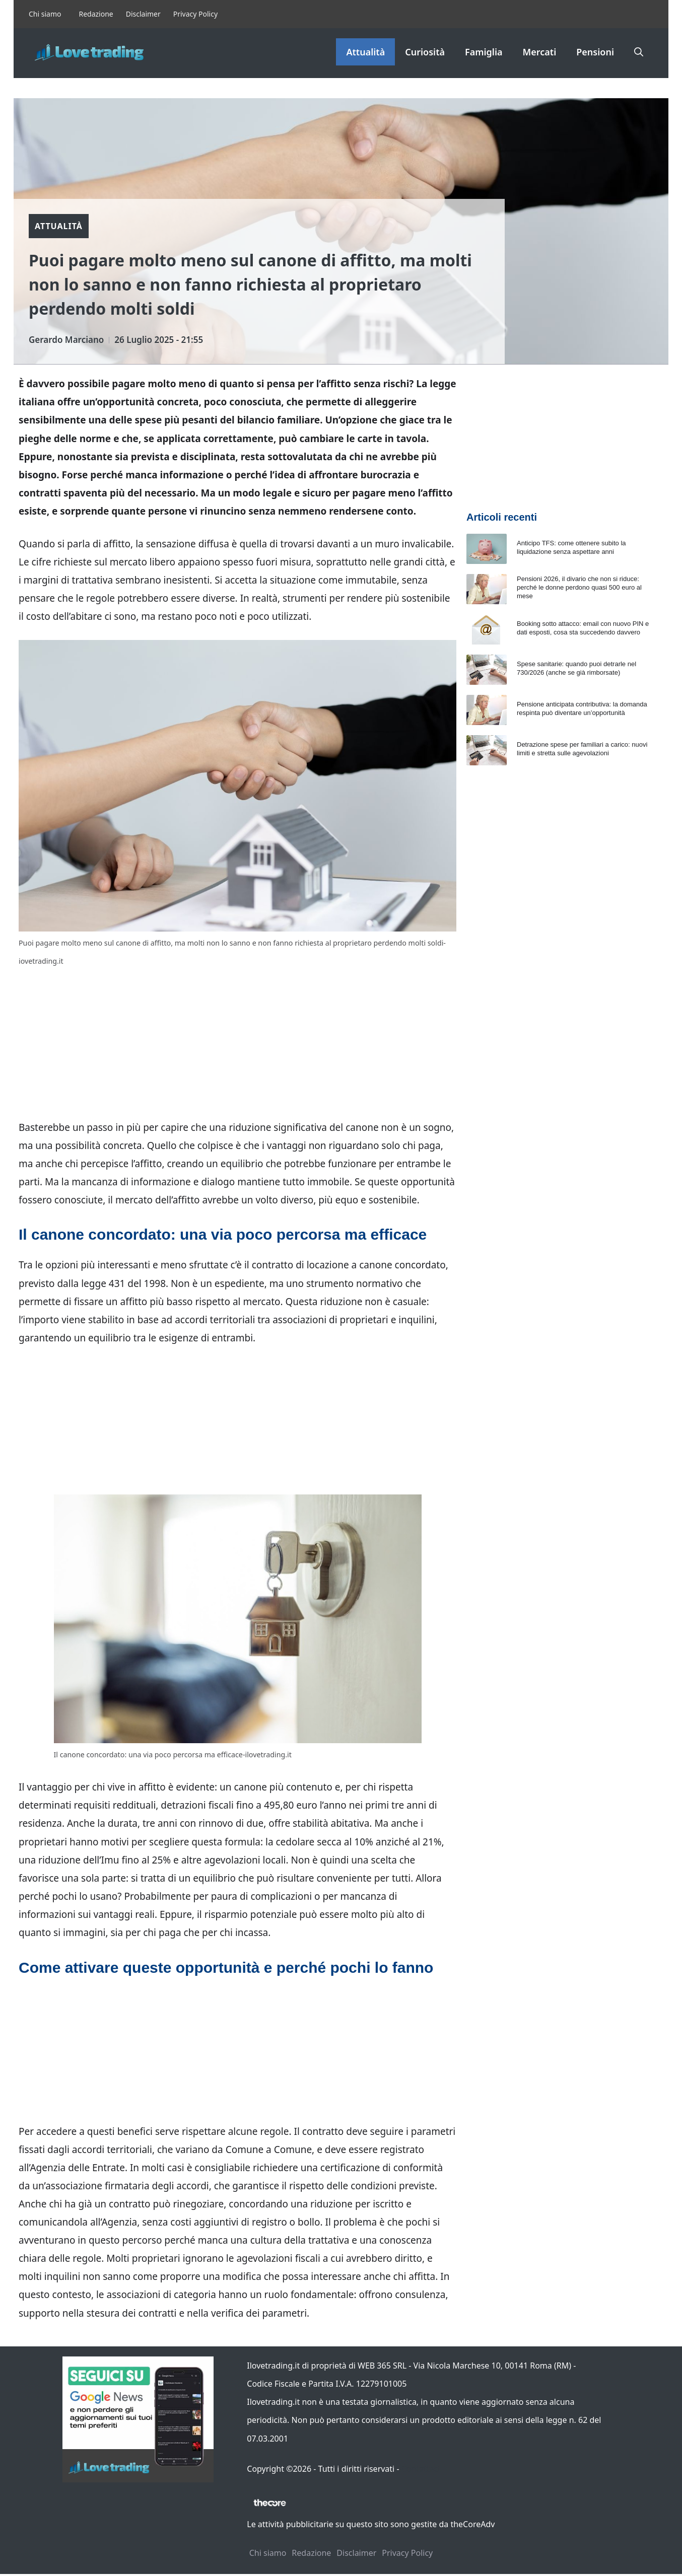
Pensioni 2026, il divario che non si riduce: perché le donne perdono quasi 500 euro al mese (579, 587)
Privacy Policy (195, 14)
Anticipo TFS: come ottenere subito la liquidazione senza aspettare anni (571, 547)
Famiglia (484, 52)
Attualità (365, 52)
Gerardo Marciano (66, 339)
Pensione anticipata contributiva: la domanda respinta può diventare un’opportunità (582, 708)
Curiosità (425, 52)
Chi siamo (45, 14)
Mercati (540, 52)
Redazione (96, 14)
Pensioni (595, 52)
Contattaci (420, 2468)
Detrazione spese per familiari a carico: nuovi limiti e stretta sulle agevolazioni (582, 749)
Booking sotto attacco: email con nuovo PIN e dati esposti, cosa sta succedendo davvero (583, 628)
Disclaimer (143, 14)
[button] (638, 51)
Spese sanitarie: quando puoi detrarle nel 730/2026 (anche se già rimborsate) (576, 668)
